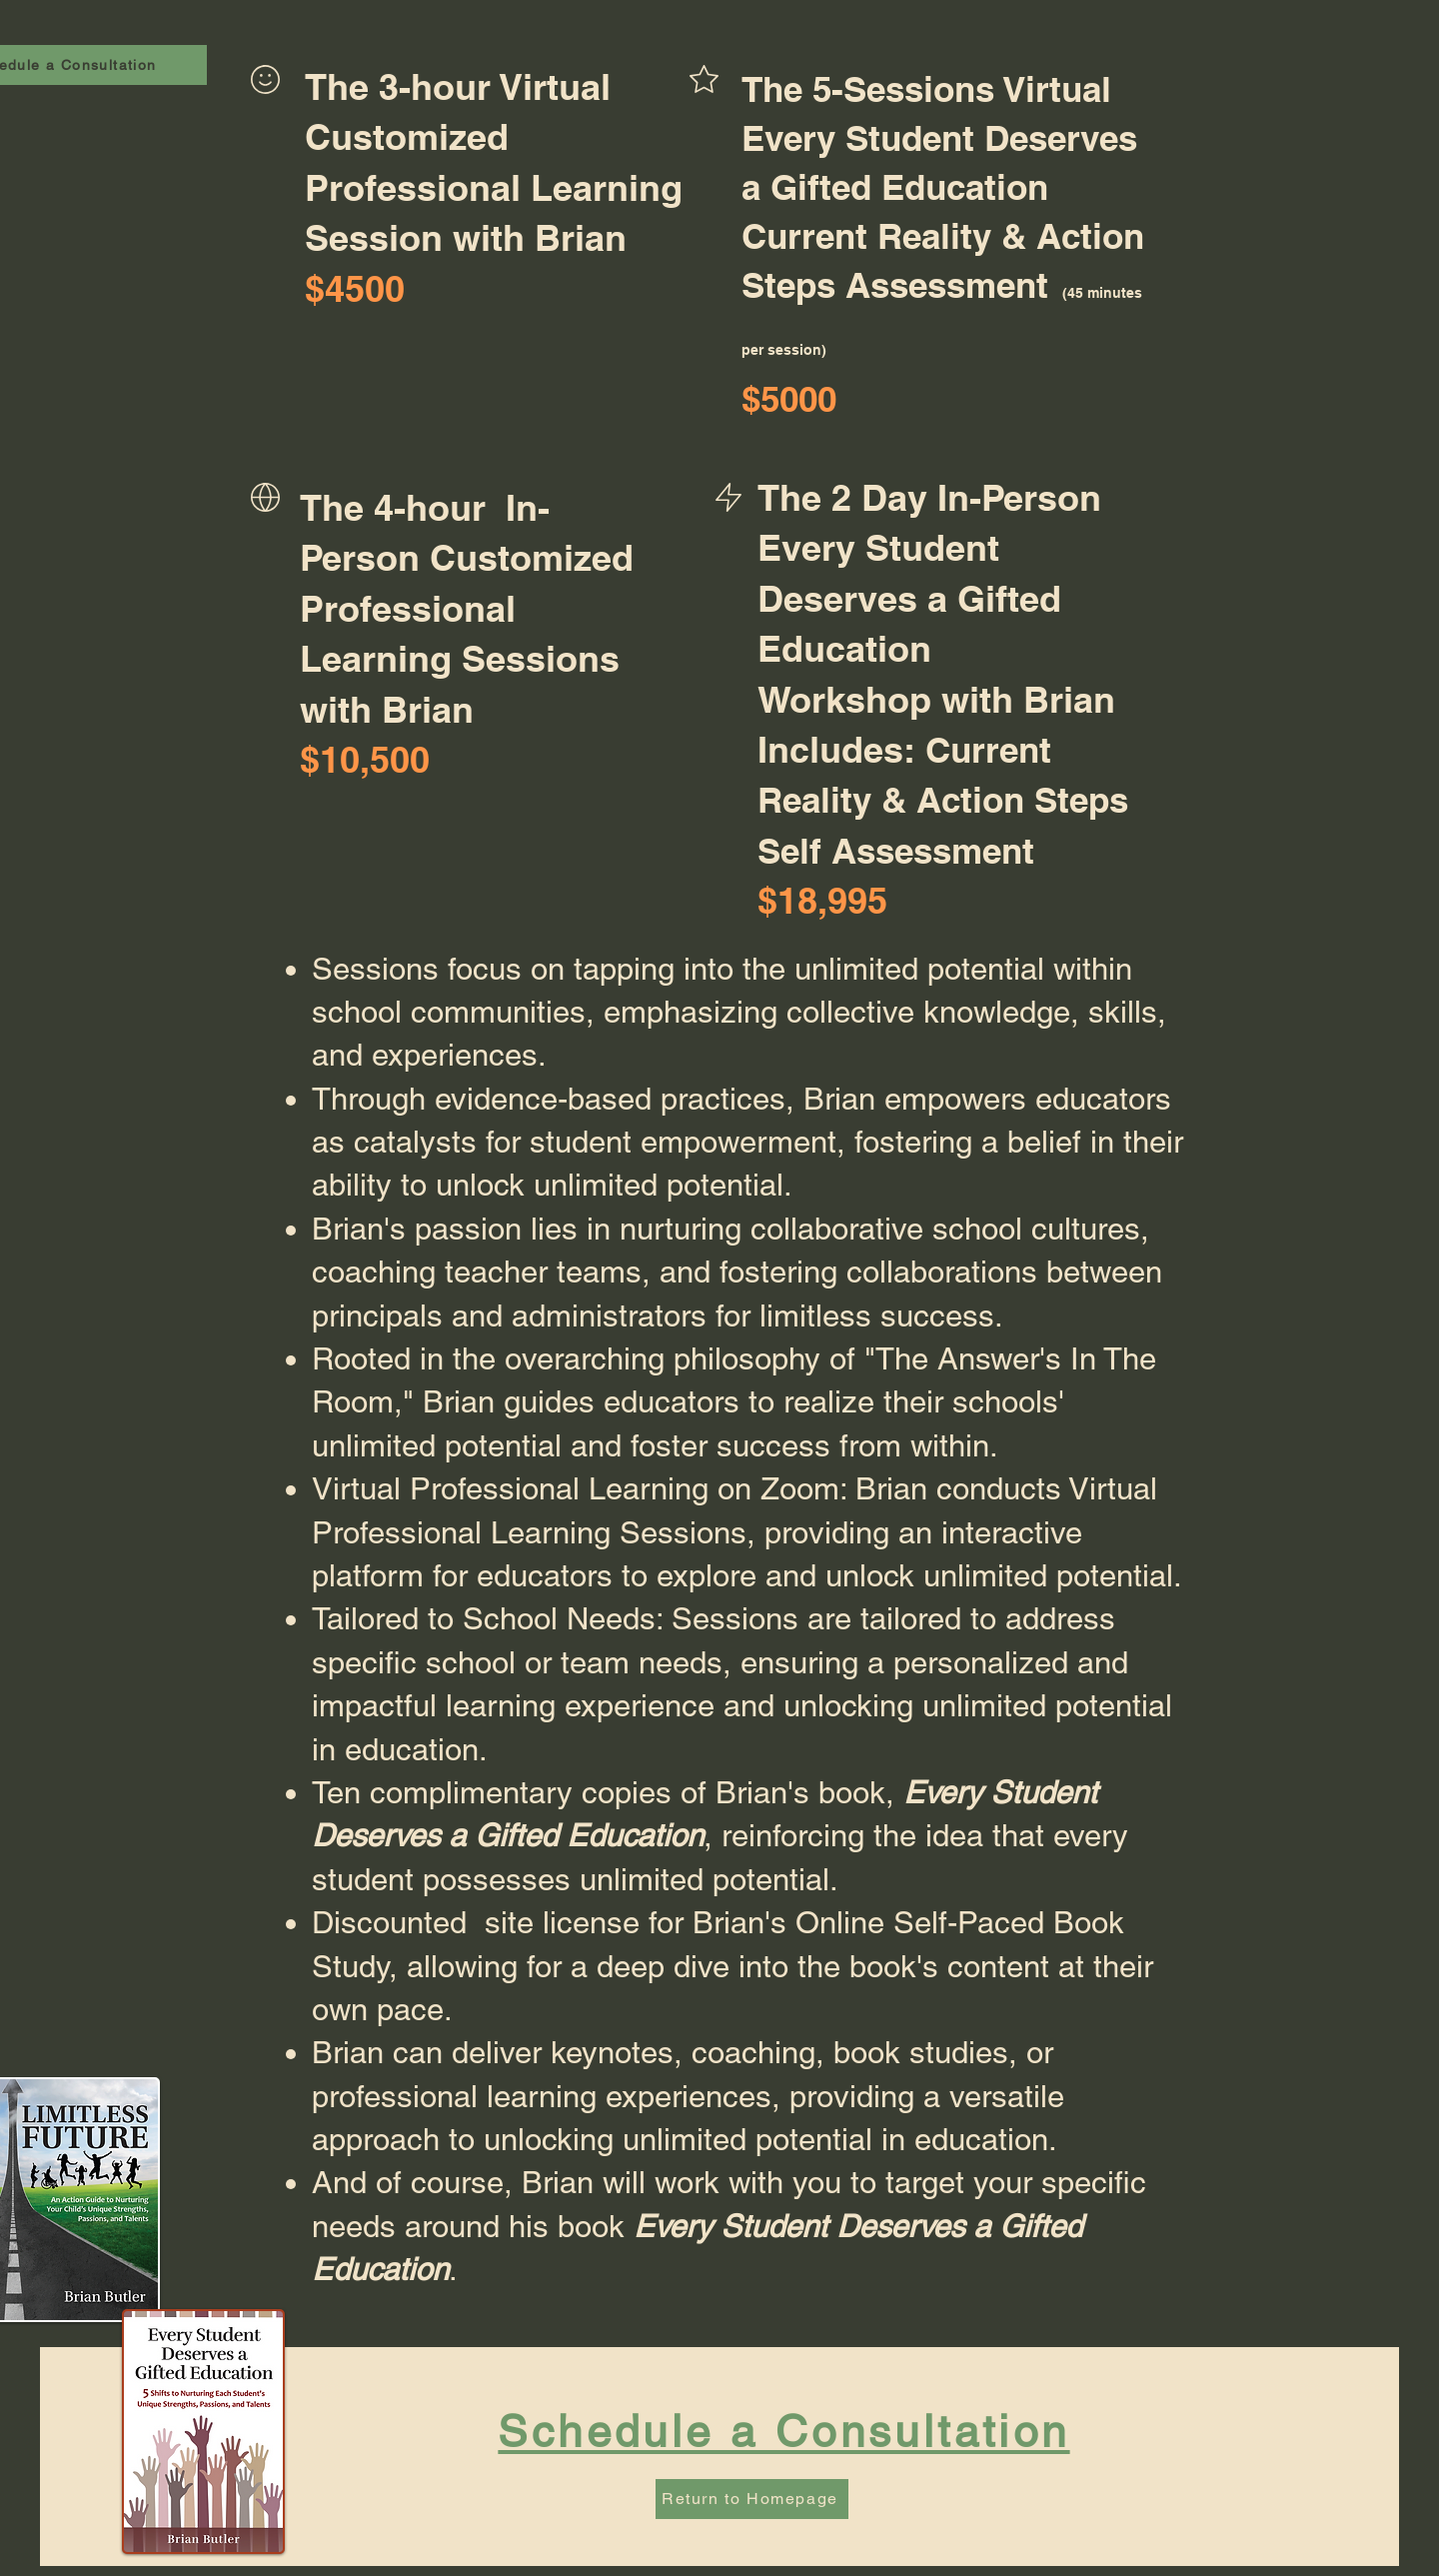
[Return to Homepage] (752, 2499)
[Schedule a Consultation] (786, 2431)
